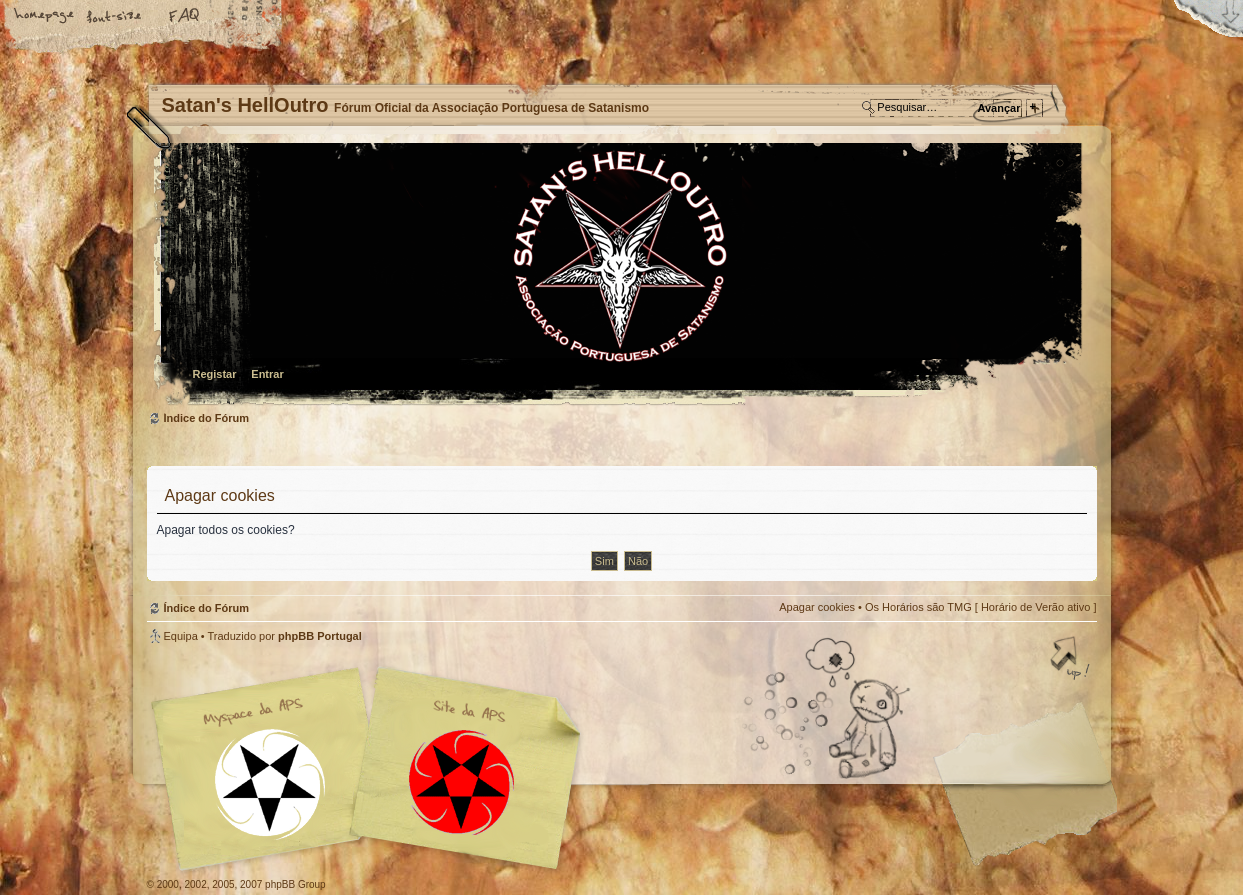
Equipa (181, 636)
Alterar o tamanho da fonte (115, 17)
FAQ (185, 17)
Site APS (462, 782)
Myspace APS (372, 769)
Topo (1072, 660)
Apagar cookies (817, 607)
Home (45, 17)
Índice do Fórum (619, 275)
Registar (215, 374)
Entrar (267, 374)
